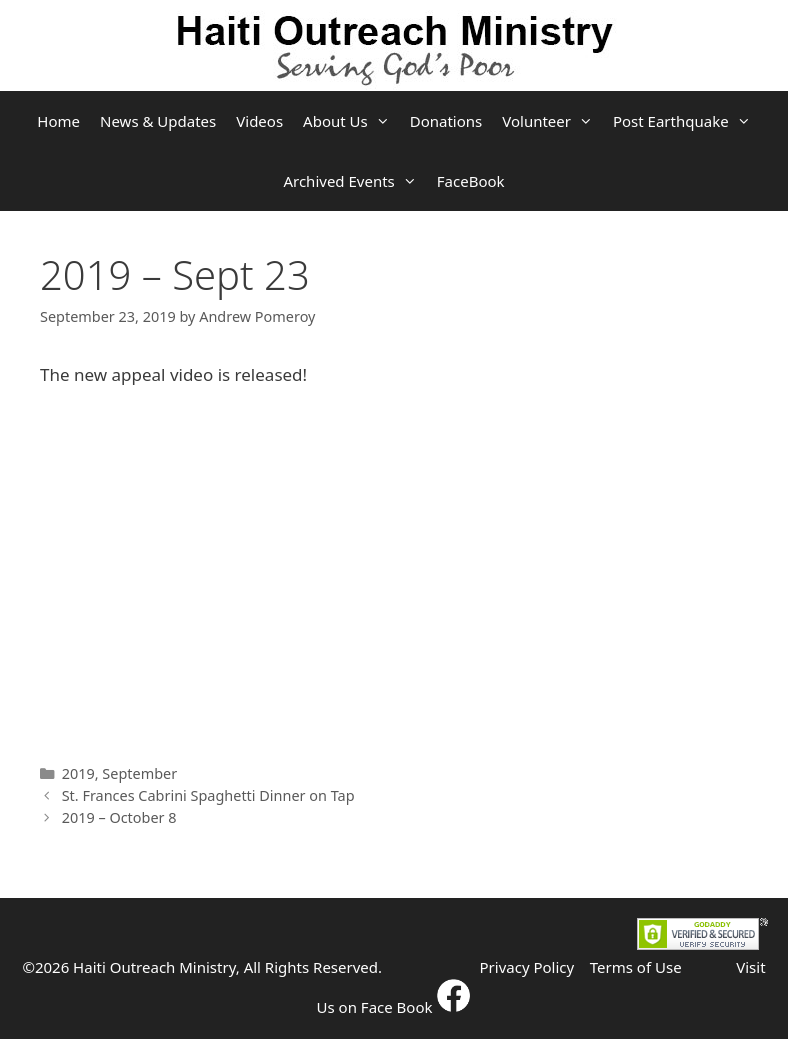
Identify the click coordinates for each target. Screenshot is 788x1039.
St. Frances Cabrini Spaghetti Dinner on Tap (208, 795)
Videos (259, 121)
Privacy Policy (527, 967)
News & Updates (158, 121)
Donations (446, 121)
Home (58, 121)
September (139, 773)
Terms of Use (636, 967)
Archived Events (354, 181)
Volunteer (552, 121)
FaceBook (471, 181)
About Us (351, 121)
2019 (78, 773)
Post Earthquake (687, 121)
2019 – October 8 (119, 817)
